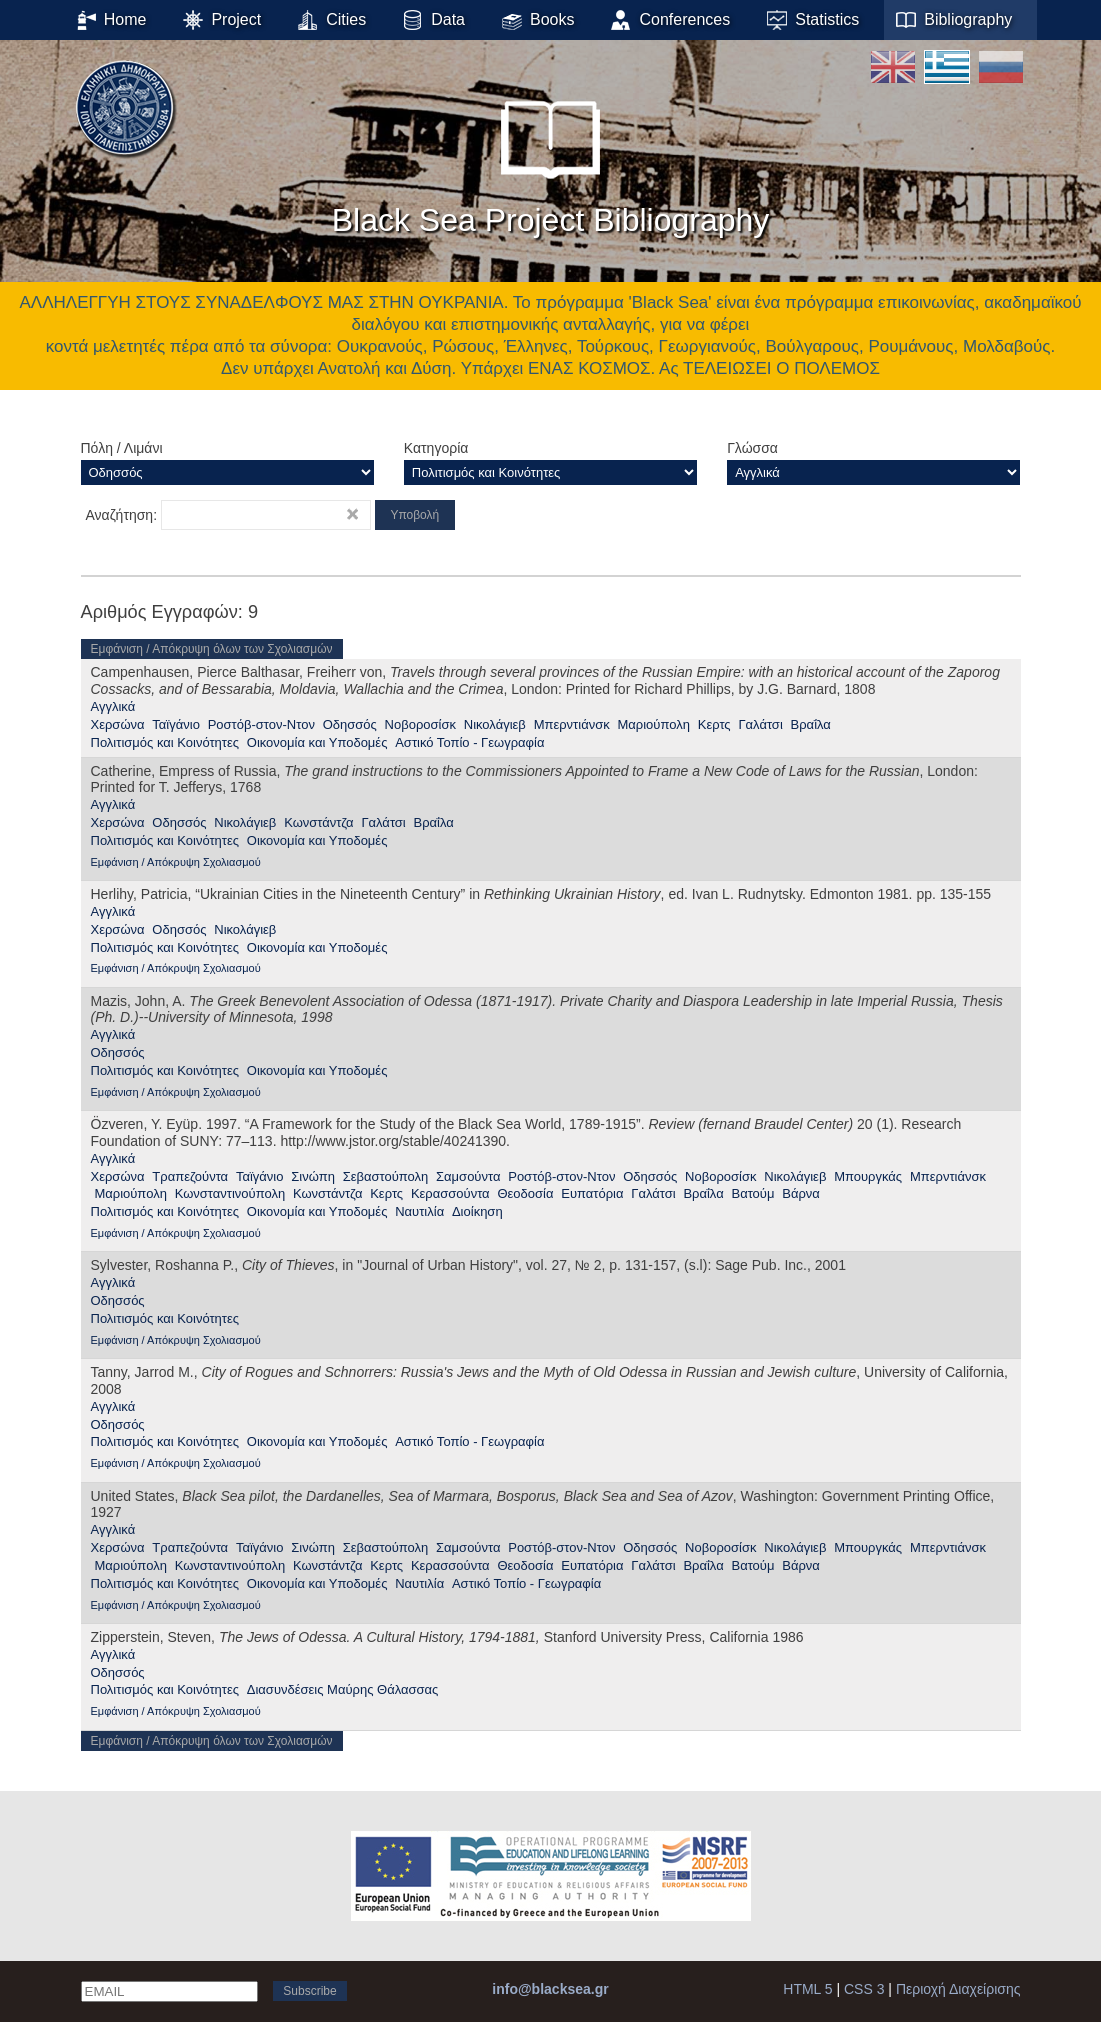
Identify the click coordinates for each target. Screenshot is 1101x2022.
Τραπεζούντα (190, 1176)
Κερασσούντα (450, 1193)
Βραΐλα (811, 724)
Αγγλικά (113, 706)
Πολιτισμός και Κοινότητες (165, 742)
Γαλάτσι (760, 724)
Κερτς (714, 724)
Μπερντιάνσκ (572, 724)
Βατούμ (752, 1193)
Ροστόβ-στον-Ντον (261, 724)
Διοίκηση (477, 1211)
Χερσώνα (118, 724)
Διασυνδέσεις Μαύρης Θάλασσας (343, 1689)
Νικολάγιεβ (495, 724)
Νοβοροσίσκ (420, 724)
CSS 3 (864, 1989)
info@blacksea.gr (550, 1989)
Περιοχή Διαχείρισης (958, 1989)
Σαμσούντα (468, 1176)
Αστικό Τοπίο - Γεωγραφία (469, 742)
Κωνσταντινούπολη (230, 1193)
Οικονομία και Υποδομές (317, 742)
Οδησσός (350, 724)
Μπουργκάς (868, 1176)
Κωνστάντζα (318, 822)
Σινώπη (313, 1176)
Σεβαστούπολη (386, 1176)
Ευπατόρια (592, 1193)
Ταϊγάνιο (176, 724)
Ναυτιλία (419, 1211)
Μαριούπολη (653, 724)
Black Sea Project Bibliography (551, 159)
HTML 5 (807, 1989)
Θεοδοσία (525, 1193)
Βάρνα (801, 1193)
